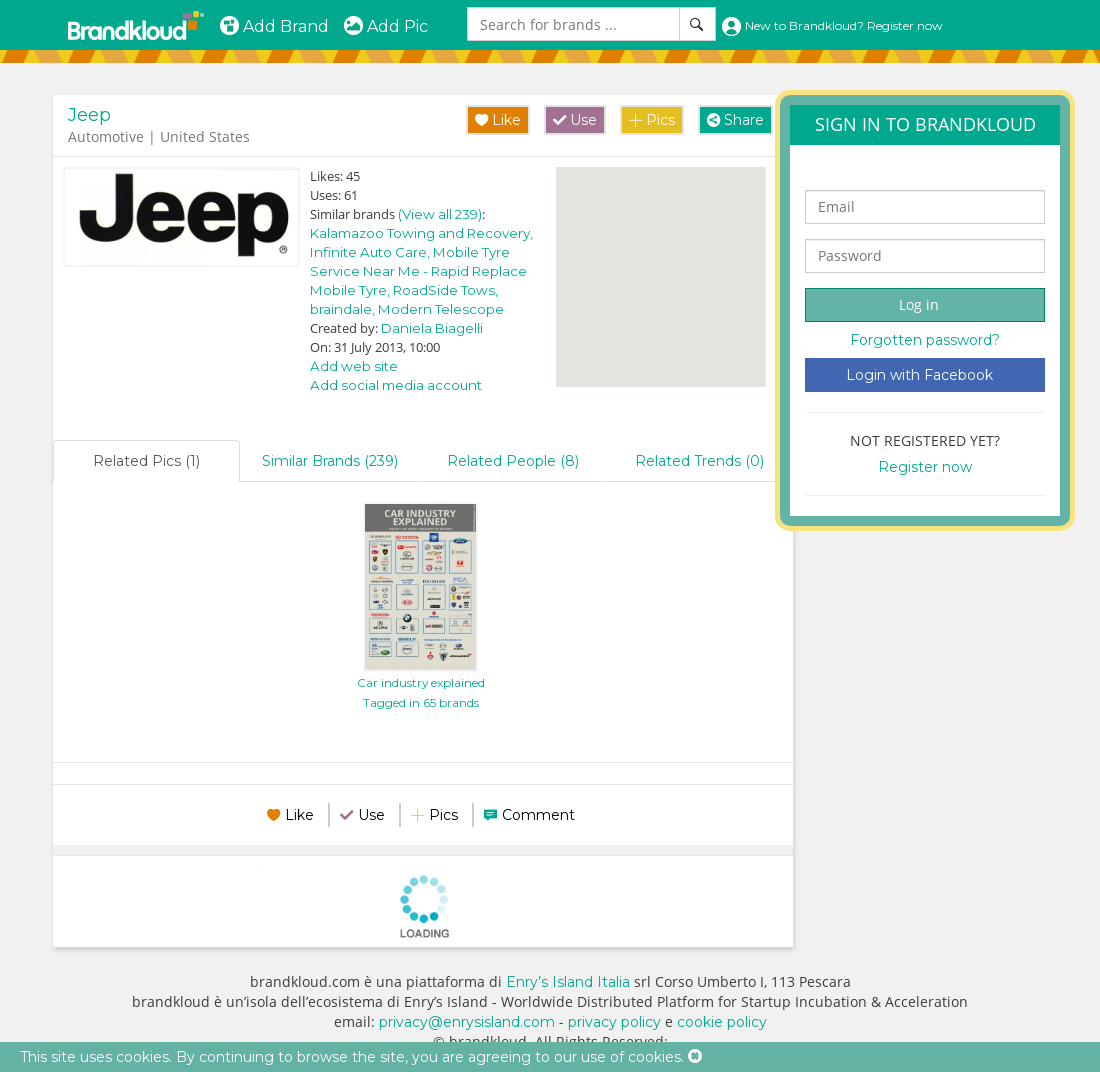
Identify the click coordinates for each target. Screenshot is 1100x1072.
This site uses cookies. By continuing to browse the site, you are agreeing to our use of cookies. (352, 1057)
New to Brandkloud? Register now (832, 25)
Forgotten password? (925, 340)
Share (735, 120)
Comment (538, 815)
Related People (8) (513, 461)
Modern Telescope (441, 309)
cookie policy (722, 1022)
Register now (925, 467)
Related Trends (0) (699, 461)
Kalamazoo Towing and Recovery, (421, 233)
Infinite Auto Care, (371, 252)
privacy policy (614, 1022)
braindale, (344, 309)
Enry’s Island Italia (568, 982)
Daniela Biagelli (432, 328)
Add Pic (385, 26)
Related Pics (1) (146, 461)
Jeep (89, 115)
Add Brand (274, 26)
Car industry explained (421, 682)
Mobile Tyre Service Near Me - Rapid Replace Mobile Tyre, (418, 271)
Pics (652, 120)
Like (498, 120)
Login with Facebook (919, 375)
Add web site (354, 366)
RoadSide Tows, (445, 290)
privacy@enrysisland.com (467, 1022)
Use (575, 120)
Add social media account (396, 385)
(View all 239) (440, 214)
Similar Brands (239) (330, 461)
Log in (919, 304)
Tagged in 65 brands (421, 702)
